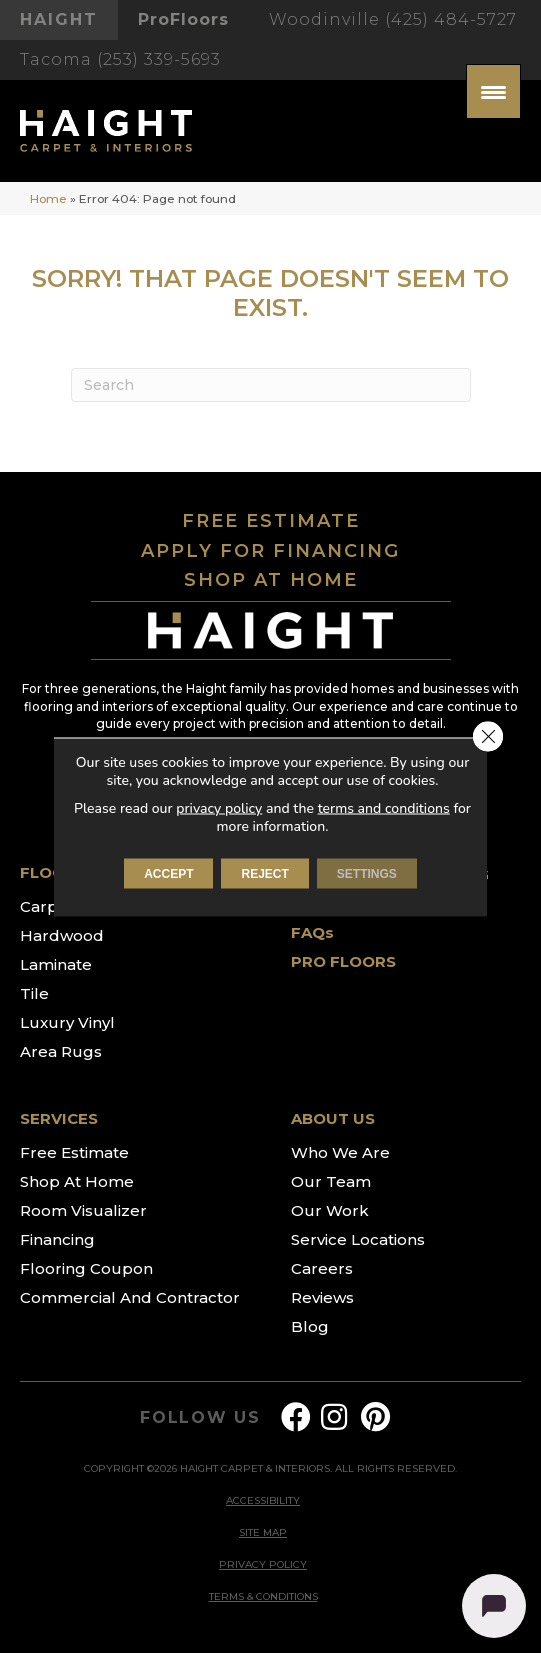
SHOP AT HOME (271, 580)
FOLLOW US (200, 1418)
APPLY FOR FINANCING (270, 551)
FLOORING (62, 872)
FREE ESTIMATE (271, 521)
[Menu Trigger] (493, 91)
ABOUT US (333, 1118)
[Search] (271, 385)
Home (48, 198)
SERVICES (59, 1118)
